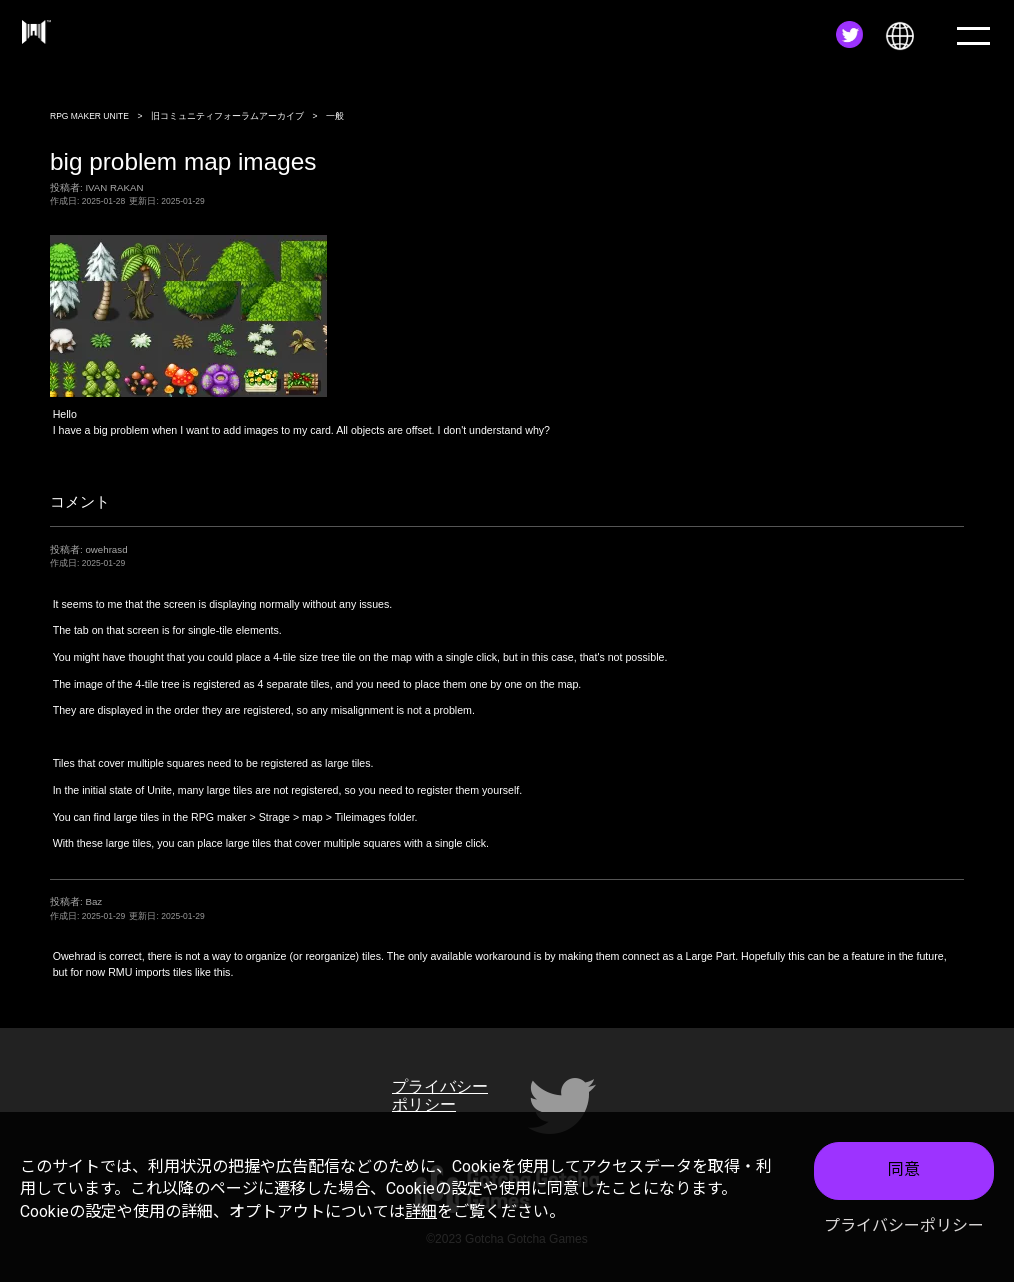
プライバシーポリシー (904, 1225)
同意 (904, 1169)
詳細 (421, 1211)
